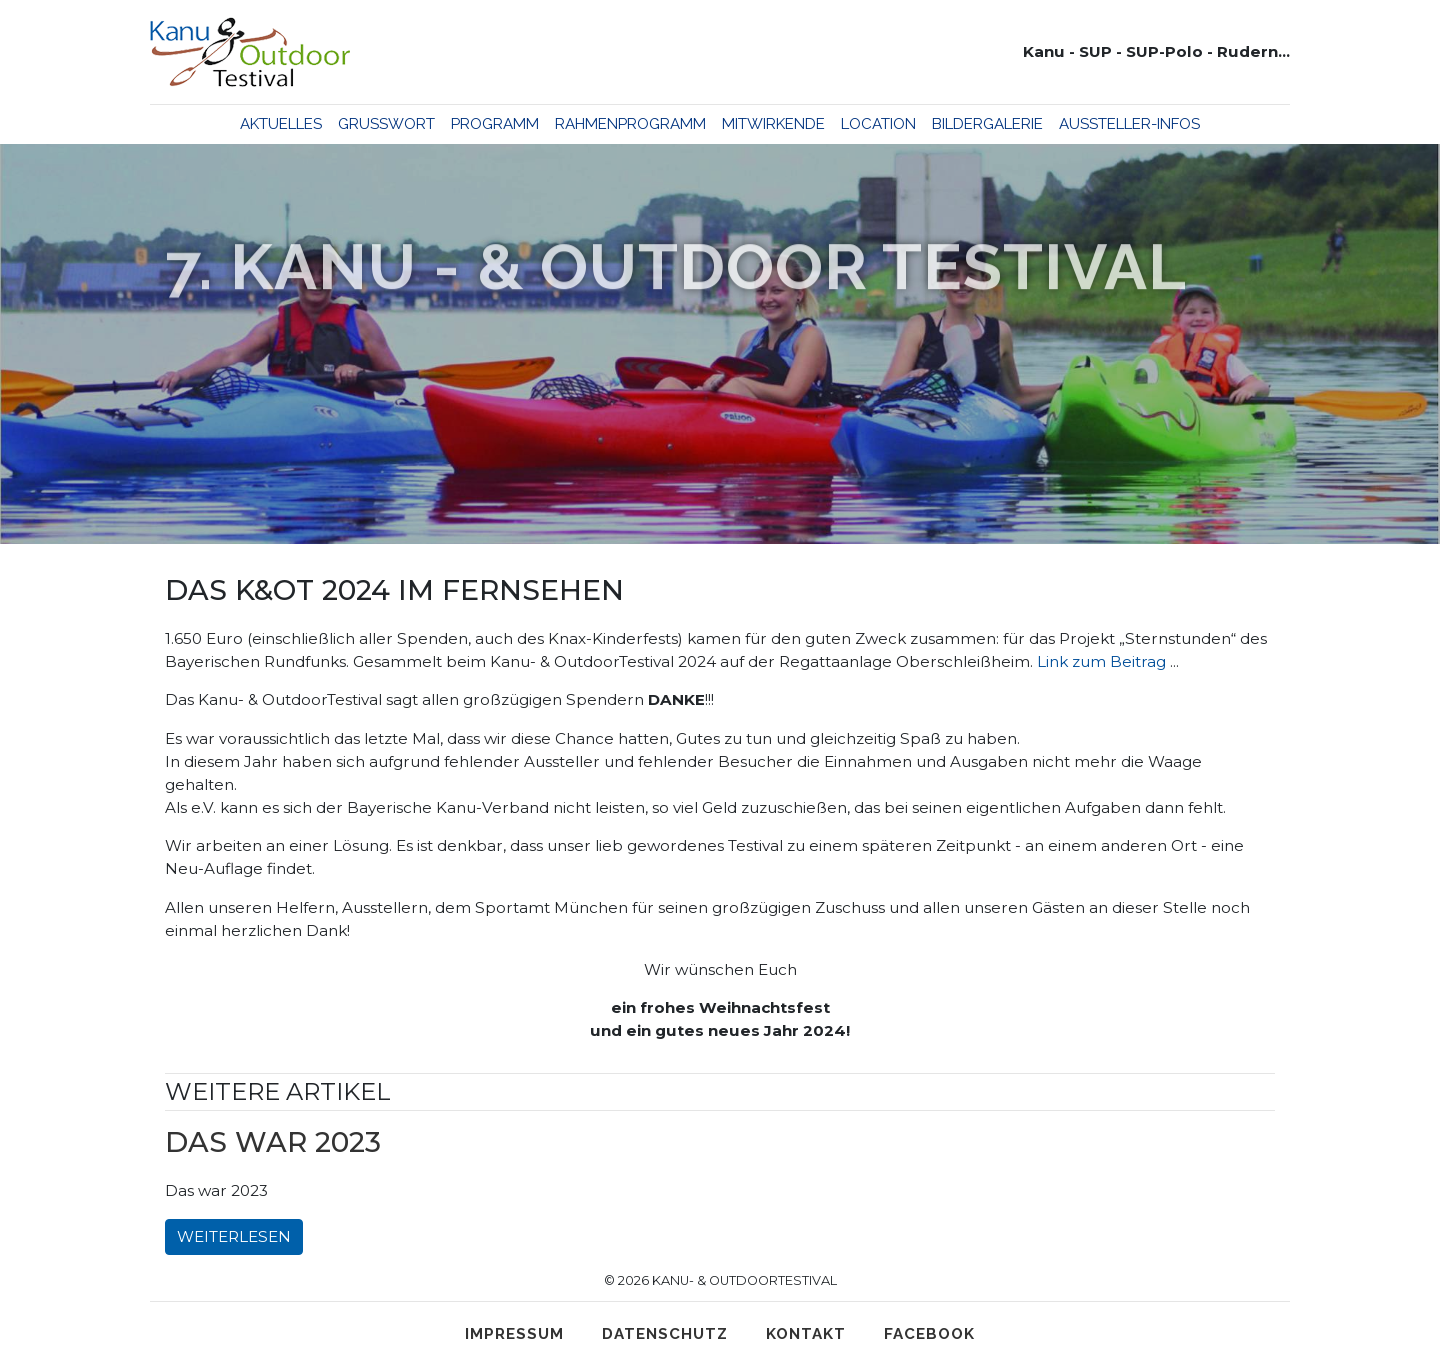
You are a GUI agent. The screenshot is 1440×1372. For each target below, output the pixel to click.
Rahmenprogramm (630, 124)
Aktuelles (281, 124)
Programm (495, 124)
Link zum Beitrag (1101, 661)
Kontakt (806, 1334)
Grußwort (386, 124)
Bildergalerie (987, 124)
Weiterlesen (234, 1236)
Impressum (514, 1334)
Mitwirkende (773, 124)
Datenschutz (665, 1334)
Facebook (929, 1334)
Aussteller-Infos (1129, 124)
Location (878, 124)
